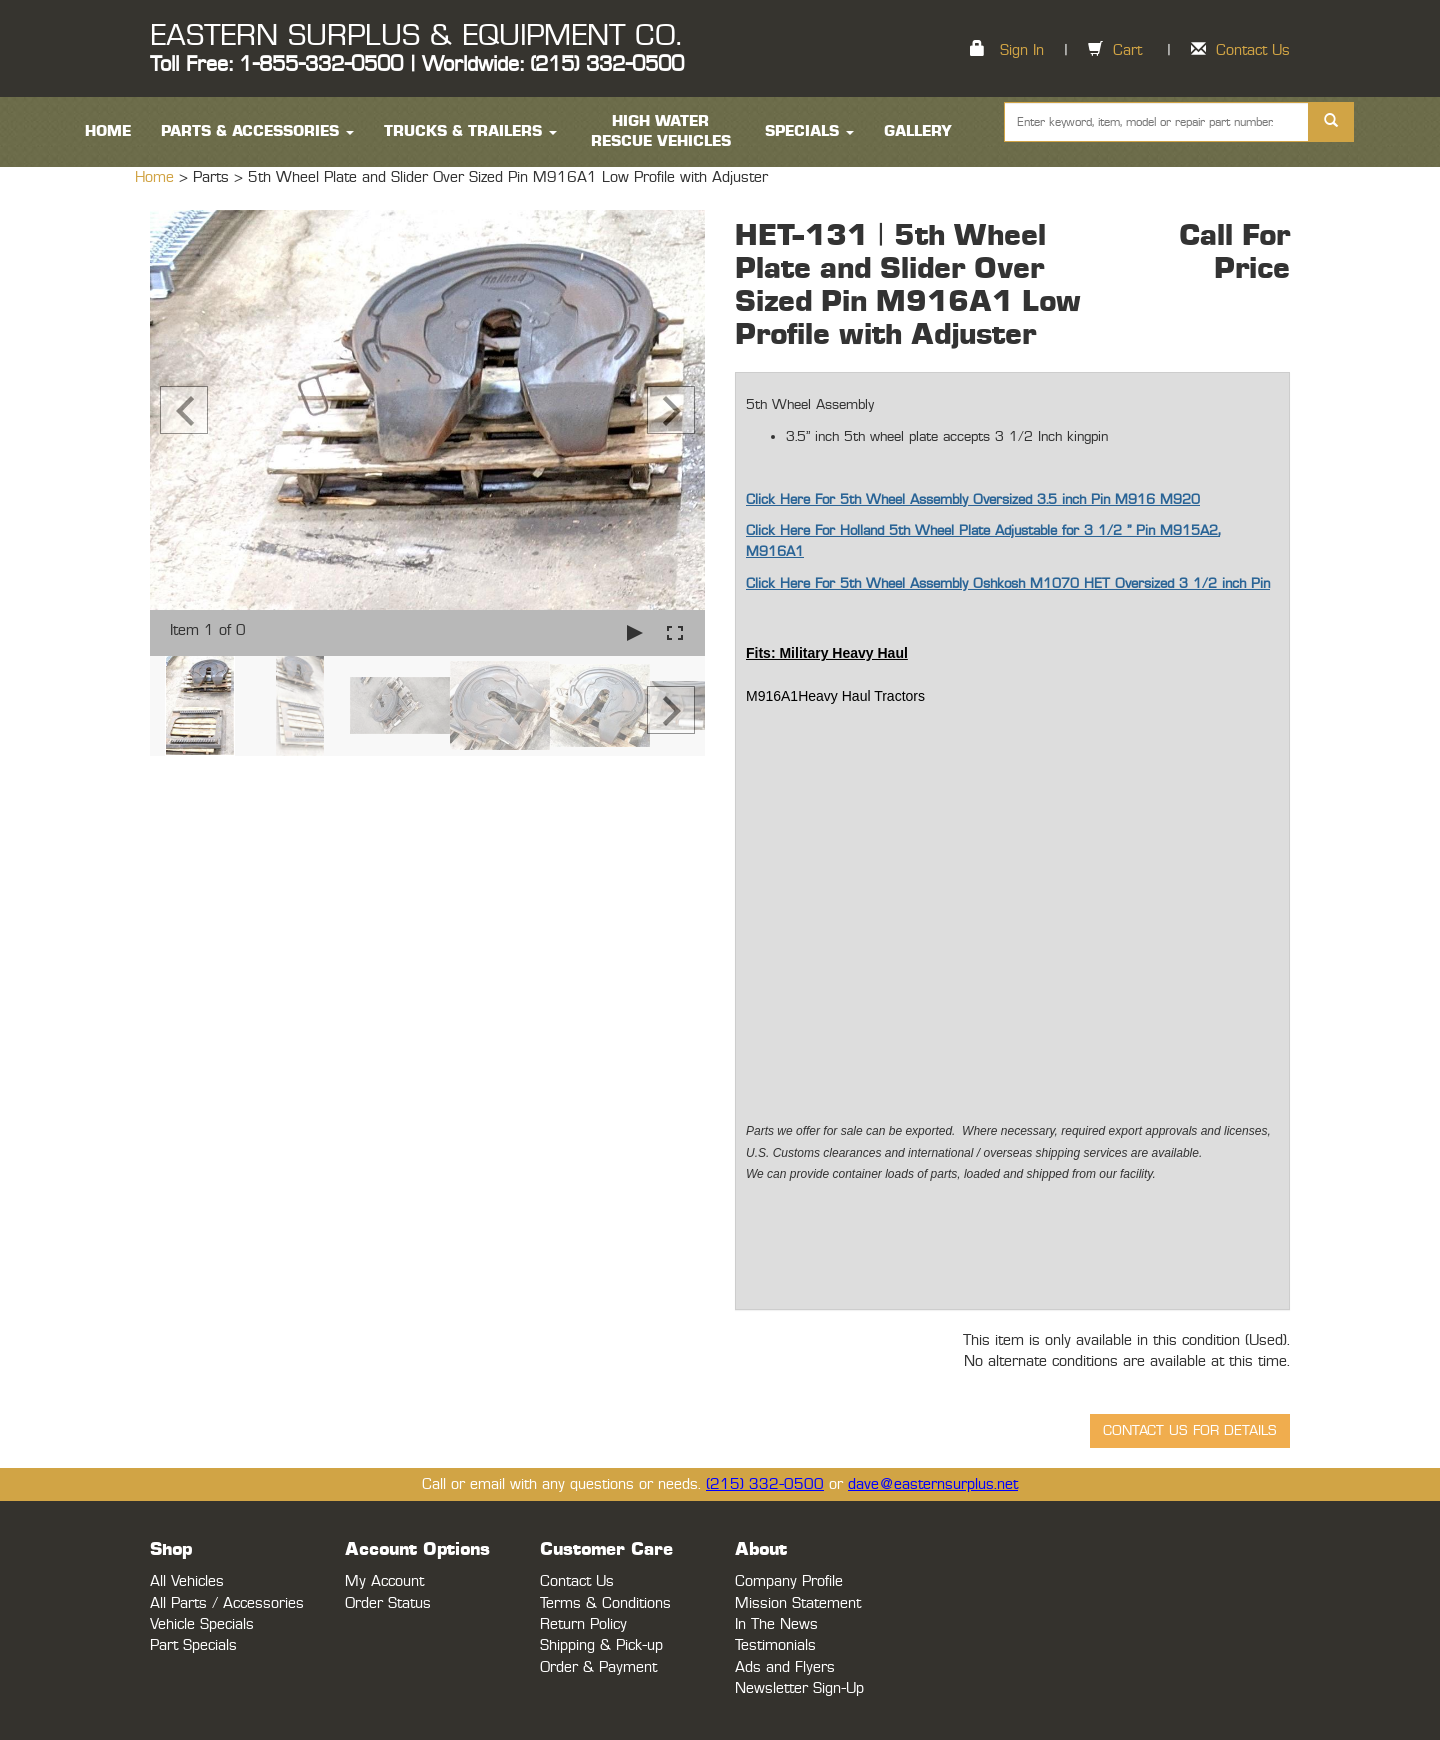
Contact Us (1253, 50)
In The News (776, 1624)
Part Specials (193, 1645)
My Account (384, 1581)
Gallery (918, 131)
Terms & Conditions (605, 1603)
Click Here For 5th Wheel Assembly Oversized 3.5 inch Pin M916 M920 (973, 500)
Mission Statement (798, 1603)
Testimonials (775, 1645)
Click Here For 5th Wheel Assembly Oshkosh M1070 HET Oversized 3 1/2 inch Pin (1008, 584)
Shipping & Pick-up (601, 1645)
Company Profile (789, 1581)
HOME (108, 131)
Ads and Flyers (785, 1667)
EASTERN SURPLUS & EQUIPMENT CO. (415, 36)
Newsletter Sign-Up (799, 1688)
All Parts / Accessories (227, 1603)
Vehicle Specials (202, 1624)
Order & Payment (598, 1667)
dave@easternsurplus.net (933, 1484)
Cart (1127, 50)
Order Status (388, 1603)
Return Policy (583, 1624)
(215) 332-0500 (765, 1484)
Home (157, 177)
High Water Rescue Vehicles (661, 131)
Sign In (1022, 50)
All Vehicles (187, 1581)
